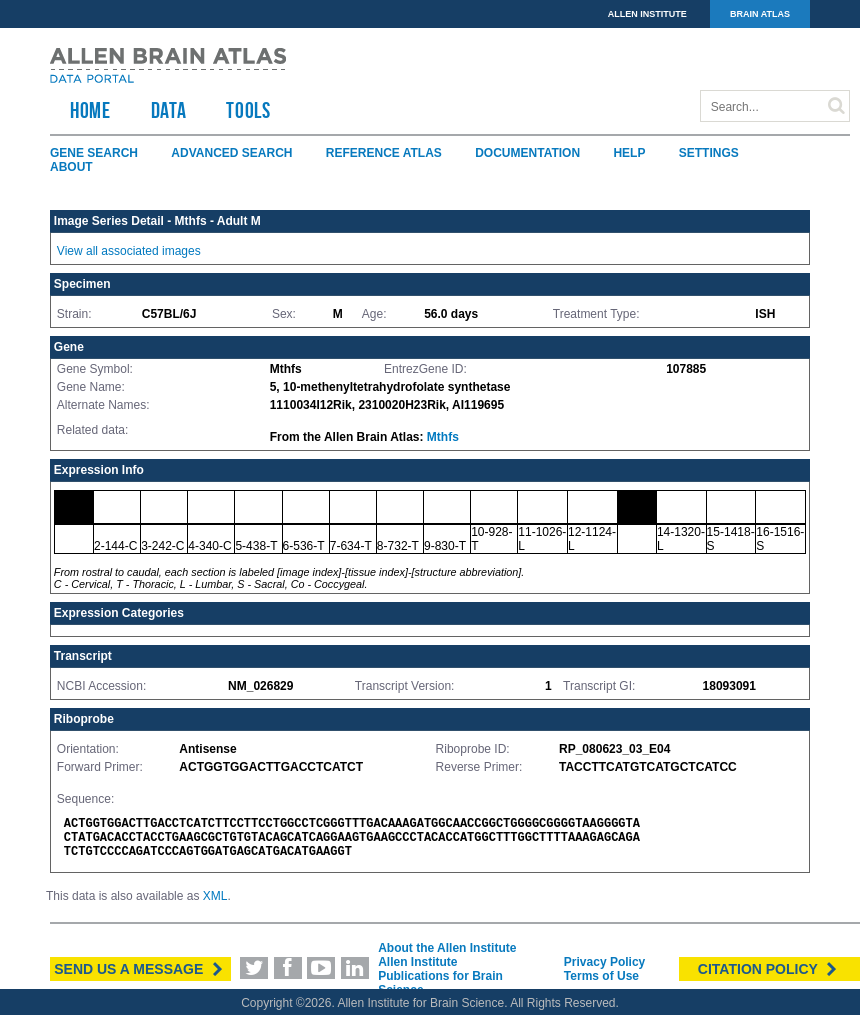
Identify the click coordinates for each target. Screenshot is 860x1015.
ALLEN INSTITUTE (647, 14)
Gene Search (94, 153)
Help (629, 153)
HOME (90, 110)
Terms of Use (601, 976)
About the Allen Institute (447, 948)
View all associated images (129, 251)
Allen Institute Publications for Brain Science (440, 976)
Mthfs (443, 437)
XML (215, 896)
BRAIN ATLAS (760, 14)
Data (169, 110)
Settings (709, 153)
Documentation (527, 153)
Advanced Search (231, 153)
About (71, 167)
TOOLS (248, 110)
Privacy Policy (604, 962)
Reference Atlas (384, 153)
